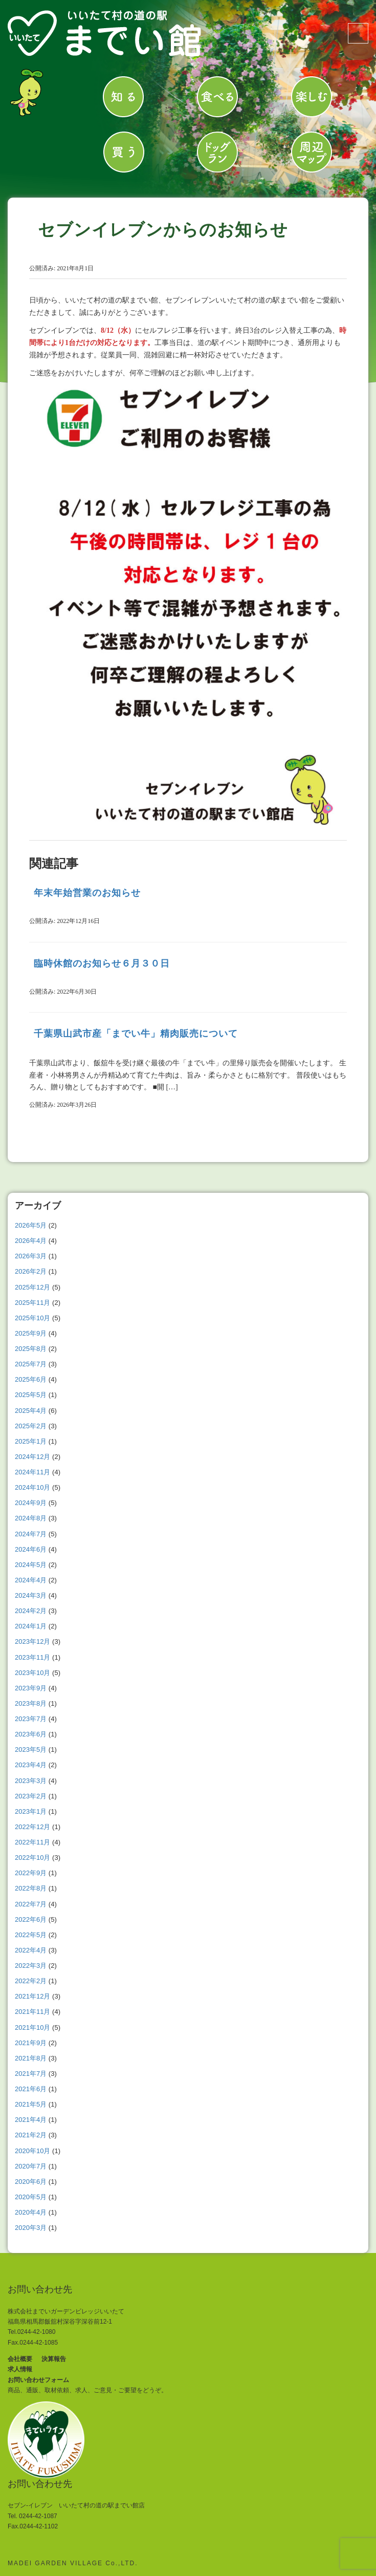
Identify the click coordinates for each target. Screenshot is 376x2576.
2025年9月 (31, 1333)
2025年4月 (31, 1410)
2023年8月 (31, 1703)
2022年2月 (31, 1981)
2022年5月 (31, 1935)
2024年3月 (31, 1595)
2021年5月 (31, 2104)
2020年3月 (31, 2227)
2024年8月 (31, 1518)
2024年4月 (31, 1580)
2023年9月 (31, 1688)
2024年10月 (32, 1487)
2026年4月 (31, 1240)
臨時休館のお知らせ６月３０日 (102, 963)
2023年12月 (32, 1641)
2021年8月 (31, 2058)
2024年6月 (31, 1549)
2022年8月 (31, 1888)
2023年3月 (31, 1781)
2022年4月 (31, 1950)
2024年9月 (31, 1503)
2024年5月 (31, 1565)
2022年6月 (31, 1919)
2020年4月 (31, 2212)
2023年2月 (31, 1796)
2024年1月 (31, 1626)
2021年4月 (31, 2119)
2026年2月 (31, 1271)
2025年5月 (31, 1395)
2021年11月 (32, 2011)
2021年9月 (31, 2043)
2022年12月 (32, 1827)
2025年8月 (31, 1349)
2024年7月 (31, 1534)
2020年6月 (31, 2181)
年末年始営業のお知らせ (87, 893)
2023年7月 (31, 1719)
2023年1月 (31, 1811)
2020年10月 (32, 2151)
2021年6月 (31, 2089)
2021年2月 (31, 2135)
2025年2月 (31, 1426)
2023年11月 (32, 1657)
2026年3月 (31, 1256)
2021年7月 (31, 2073)
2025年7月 (31, 1364)
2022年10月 (32, 1857)
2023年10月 (32, 1673)
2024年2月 (31, 1611)
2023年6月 (31, 1734)
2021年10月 (32, 2027)
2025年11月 (32, 1302)
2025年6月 (31, 1379)
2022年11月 (32, 1842)
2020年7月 (31, 2166)
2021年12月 (32, 1996)
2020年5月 (31, 2197)
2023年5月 (31, 1749)
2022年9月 (31, 1873)
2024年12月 (32, 1457)
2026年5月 (31, 1225)
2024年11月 (32, 1472)
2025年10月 (32, 1318)
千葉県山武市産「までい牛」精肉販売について (136, 1033)
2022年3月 (31, 1965)
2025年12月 (32, 1287)
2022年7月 (31, 1904)
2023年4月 (31, 1765)
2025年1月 (31, 1441)
